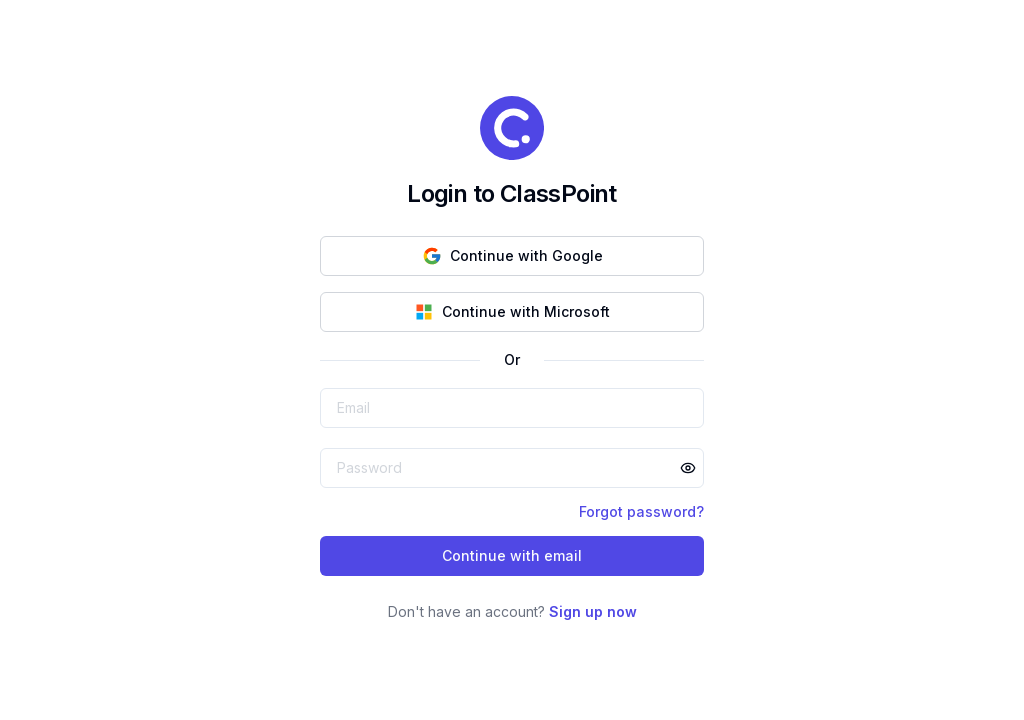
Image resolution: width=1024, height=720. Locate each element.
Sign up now (593, 611)
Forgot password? (641, 511)
